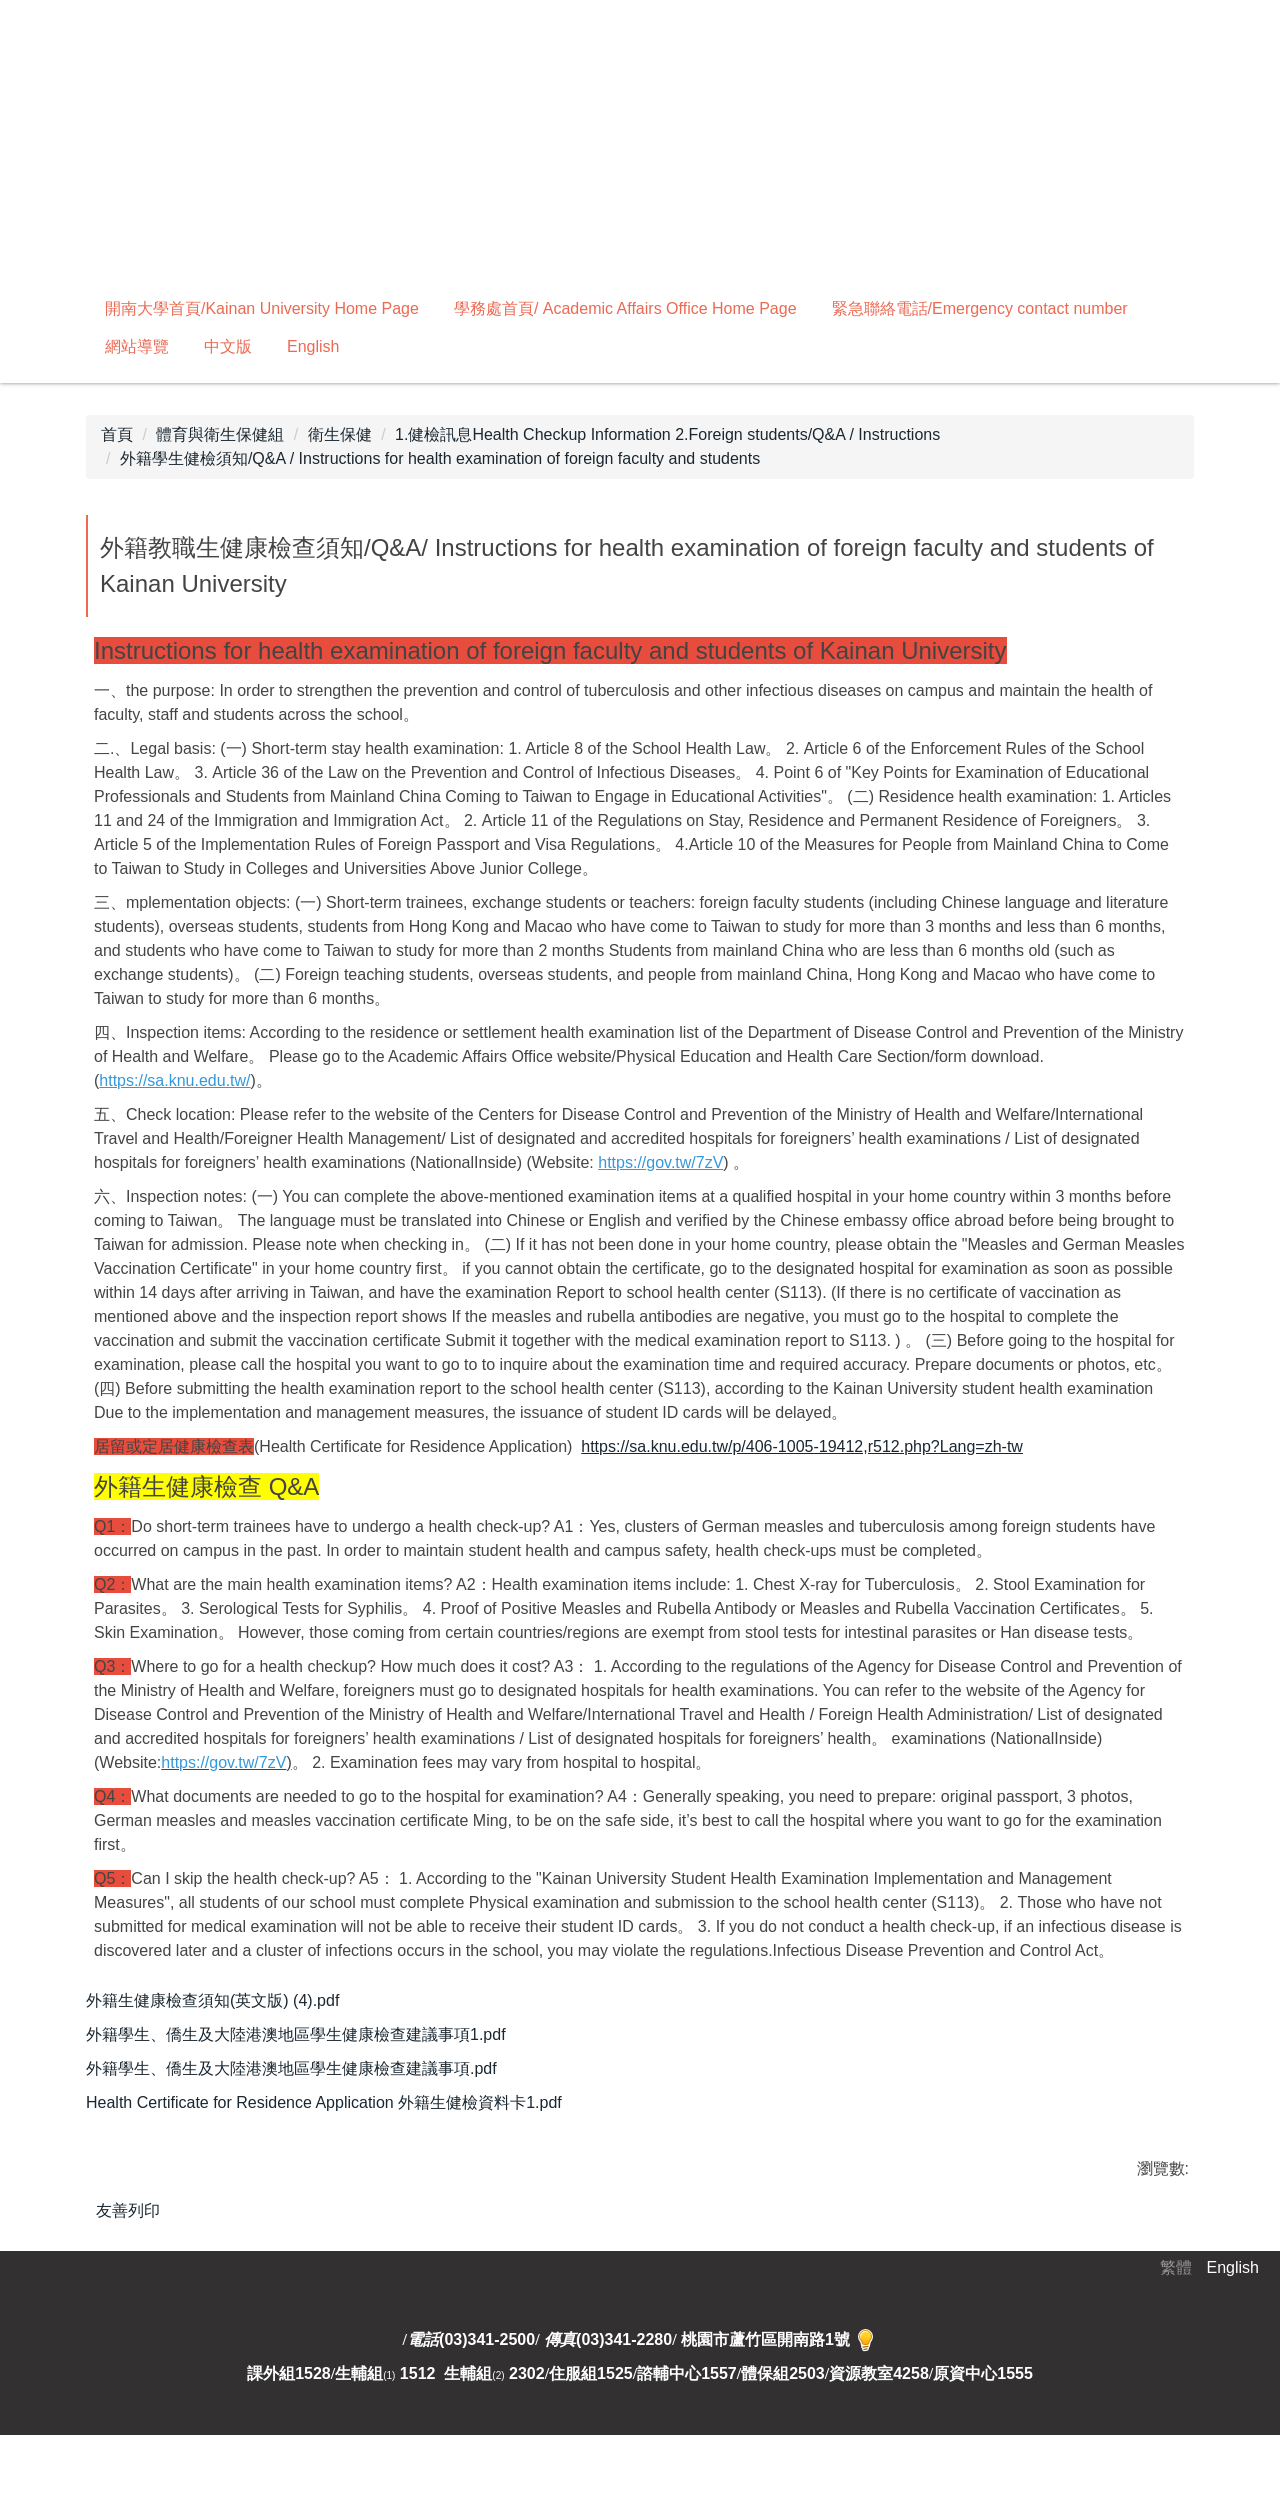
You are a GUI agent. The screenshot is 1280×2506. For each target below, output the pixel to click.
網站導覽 (137, 346)
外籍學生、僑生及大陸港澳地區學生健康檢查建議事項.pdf (304, 2075)
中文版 (228, 346)
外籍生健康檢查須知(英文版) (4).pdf (225, 2001)
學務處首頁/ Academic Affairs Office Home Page (625, 308)
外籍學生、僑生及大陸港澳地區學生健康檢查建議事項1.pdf (309, 2038)
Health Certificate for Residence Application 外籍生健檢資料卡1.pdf (337, 2112)
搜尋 (598, 346)
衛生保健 (340, 434)
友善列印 (128, 2222)
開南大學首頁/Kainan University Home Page (262, 308)
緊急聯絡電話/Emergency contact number (980, 308)
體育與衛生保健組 (220, 434)
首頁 (117, 434)
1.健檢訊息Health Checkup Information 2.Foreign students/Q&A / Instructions (667, 434)
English (313, 346)
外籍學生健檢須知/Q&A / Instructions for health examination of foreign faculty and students (440, 458)
